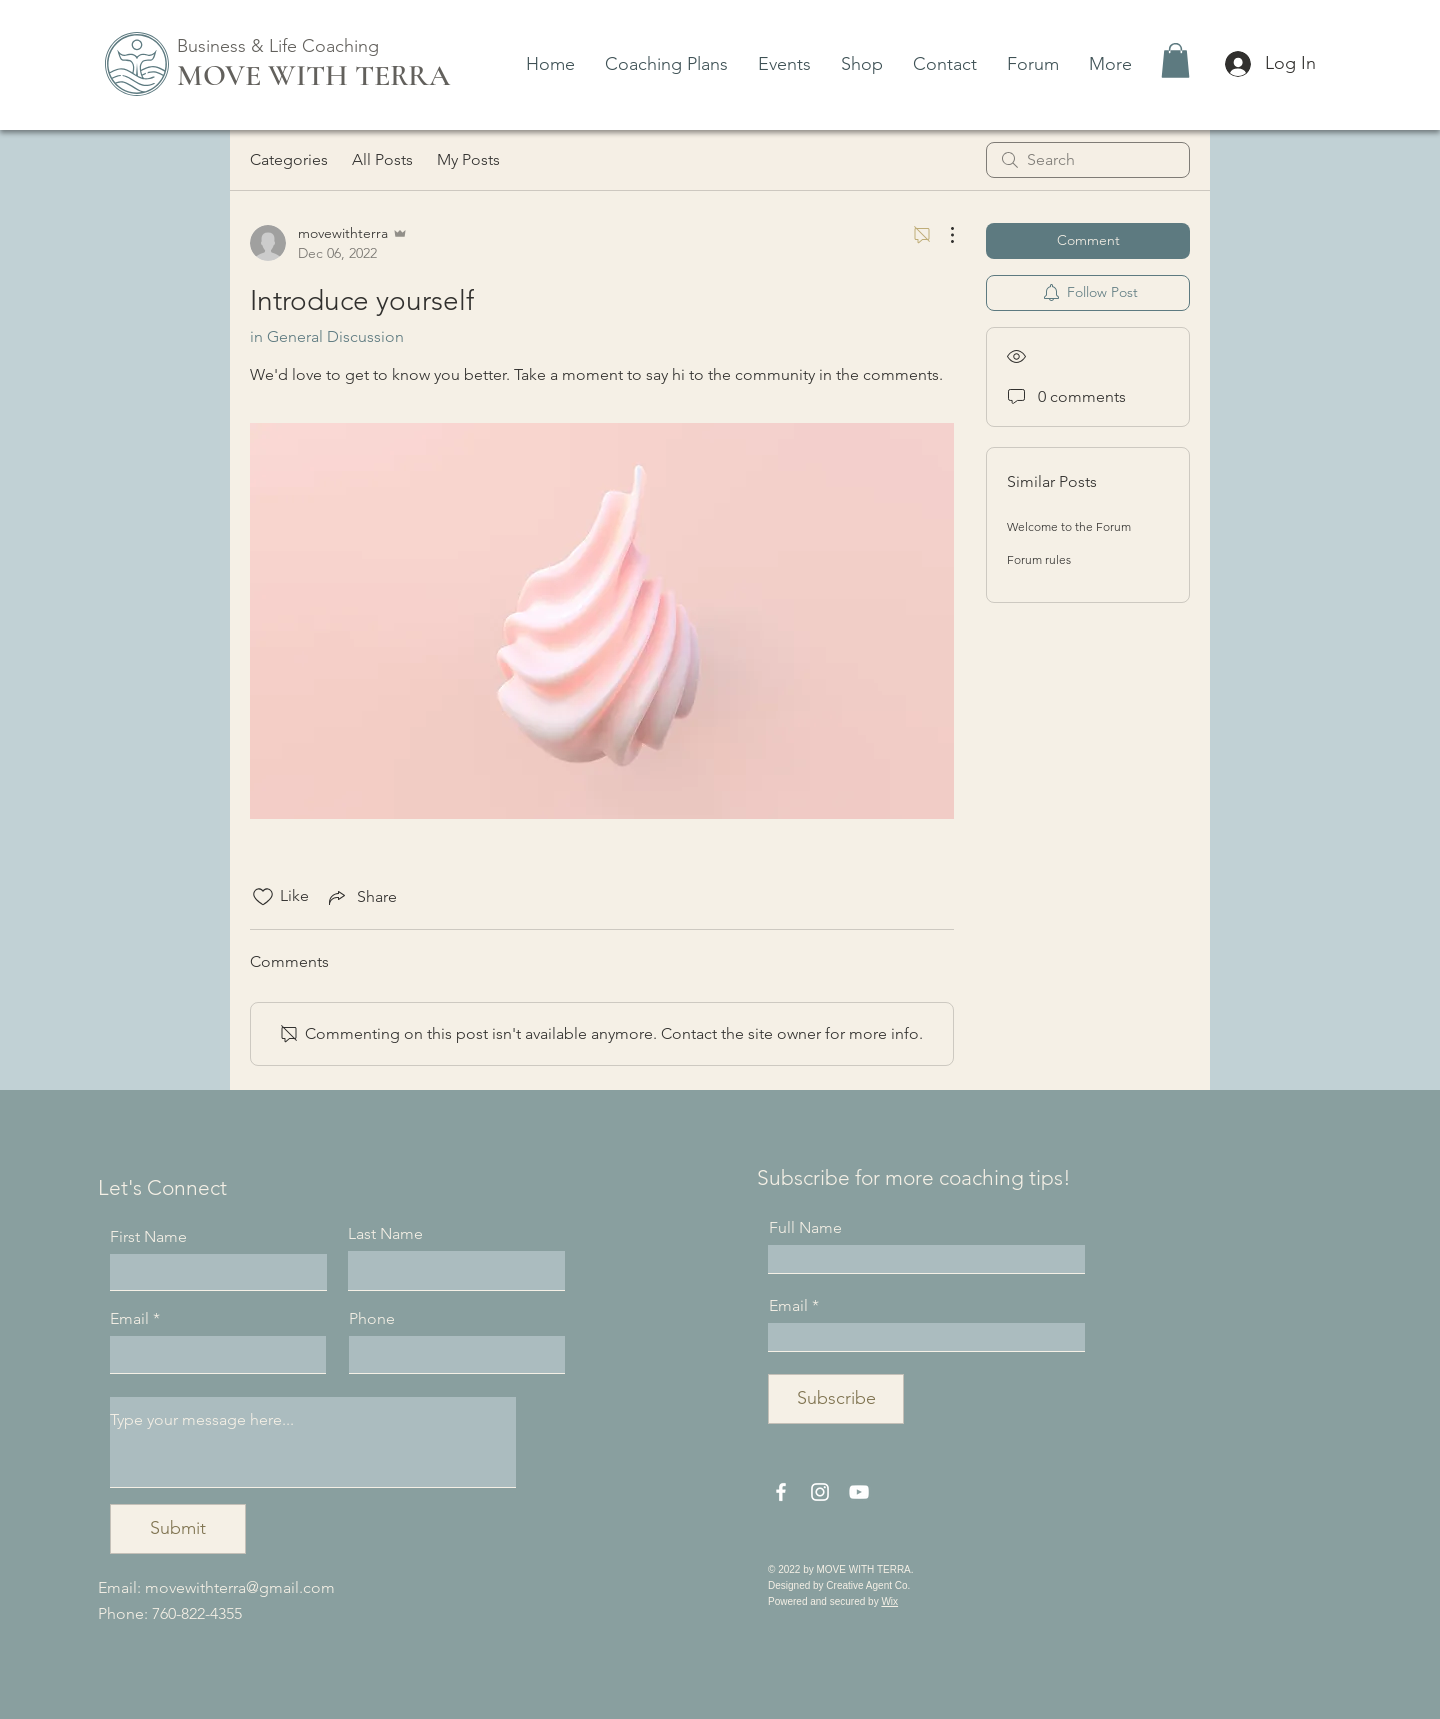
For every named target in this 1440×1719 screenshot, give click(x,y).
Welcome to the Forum (1069, 526)
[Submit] (178, 1529)
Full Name (805, 1228)
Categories (289, 159)
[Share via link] (361, 897)
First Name (148, 1237)
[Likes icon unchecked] (263, 897)
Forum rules (1039, 559)
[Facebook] (781, 1492)
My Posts (468, 159)
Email (129, 1319)
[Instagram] (820, 1492)
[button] (1175, 60)
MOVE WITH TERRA (313, 75)
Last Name (385, 1234)
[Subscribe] (836, 1399)
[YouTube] (859, 1492)
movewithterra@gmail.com (240, 1587)
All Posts (382, 159)
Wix (889, 1601)
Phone (372, 1319)
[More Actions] (942, 235)
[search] (1088, 160)
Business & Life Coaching (278, 46)
